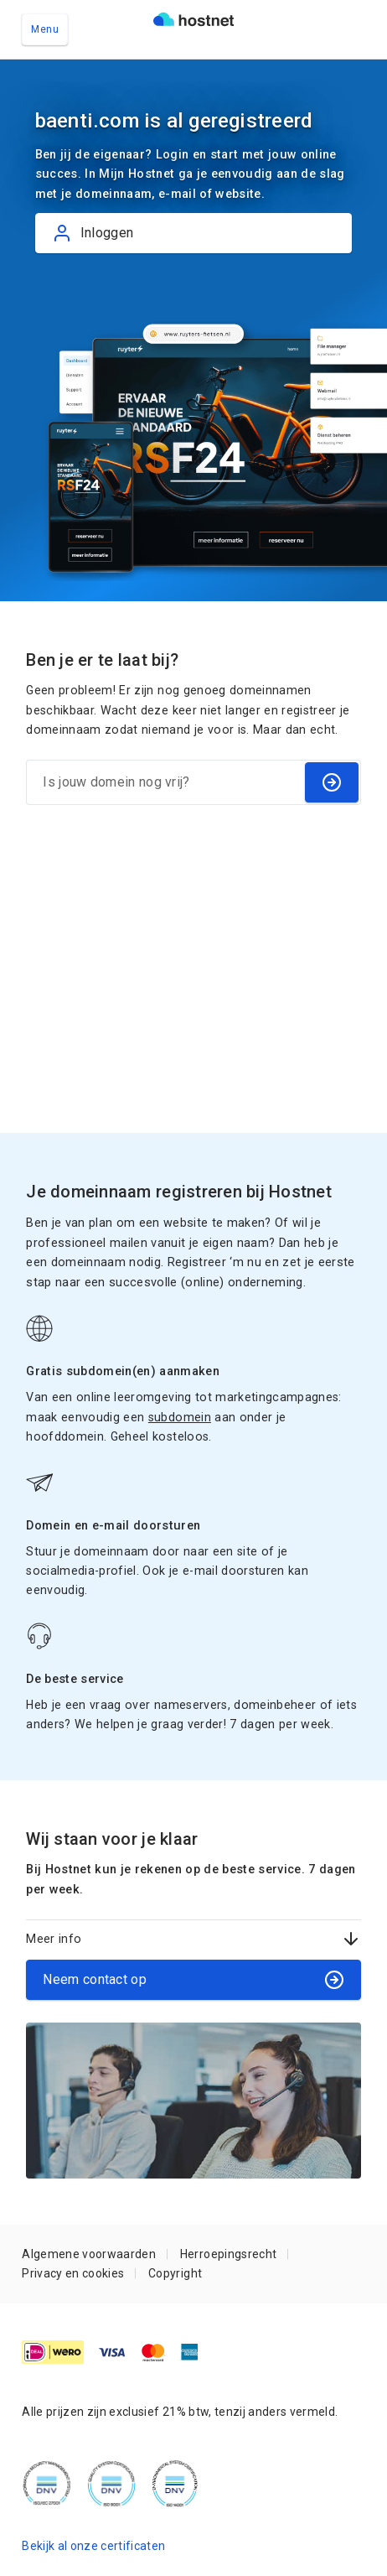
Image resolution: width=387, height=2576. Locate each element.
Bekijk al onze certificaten (93, 2546)
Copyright (175, 2273)
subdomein (179, 1417)
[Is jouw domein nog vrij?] (164, 782)
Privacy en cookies (73, 2273)
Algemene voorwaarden (89, 2254)
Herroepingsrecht (228, 2254)
